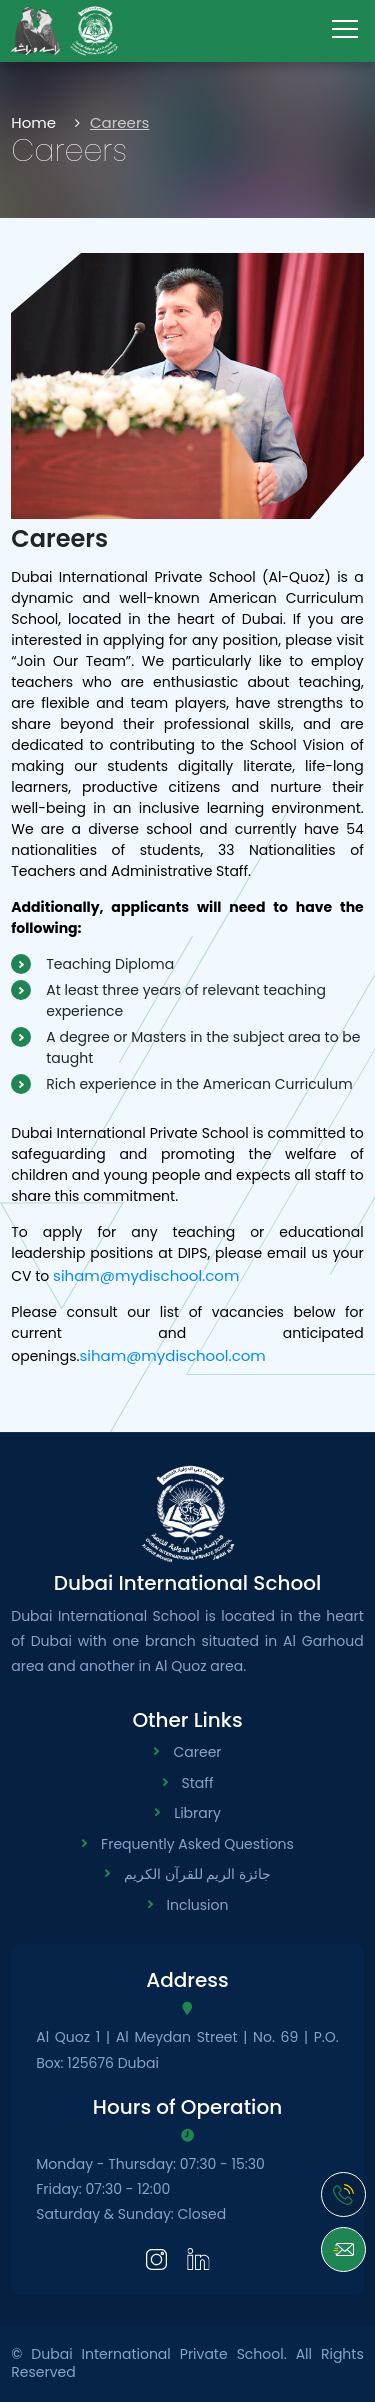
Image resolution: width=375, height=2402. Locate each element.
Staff (198, 1783)
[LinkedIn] (198, 2257)
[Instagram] (156, 2257)
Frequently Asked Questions (197, 1844)
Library (197, 1813)
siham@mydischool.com (146, 1275)
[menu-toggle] (345, 29)
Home (33, 122)
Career (197, 1752)
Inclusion (198, 1905)
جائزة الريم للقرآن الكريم (197, 1874)
